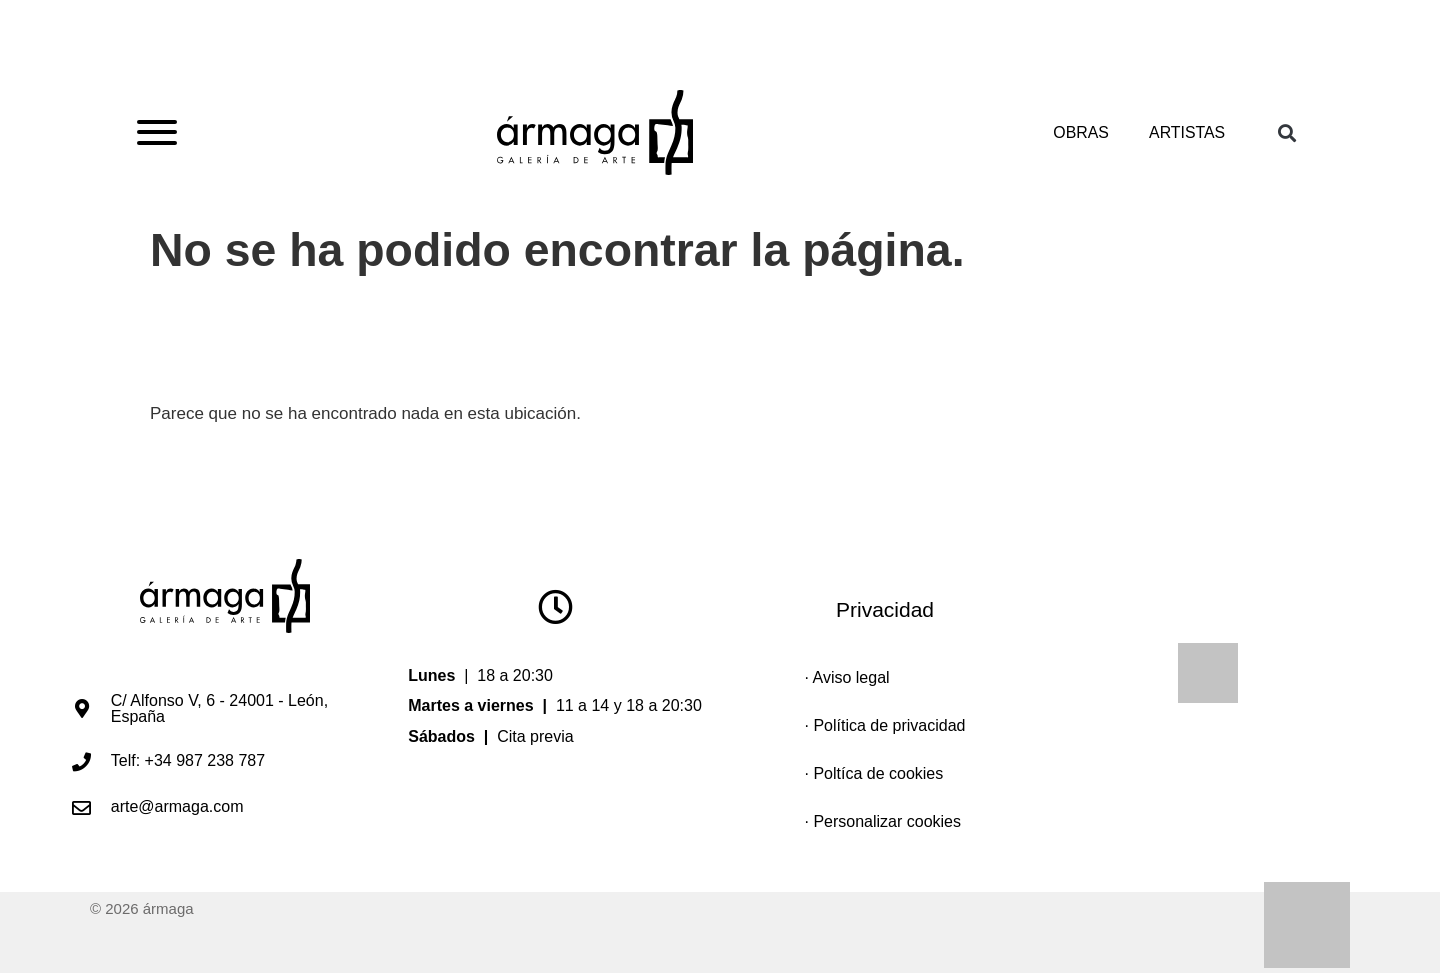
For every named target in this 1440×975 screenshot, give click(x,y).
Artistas (1186, 132)
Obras (1080, 132)
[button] (1286, 133)
